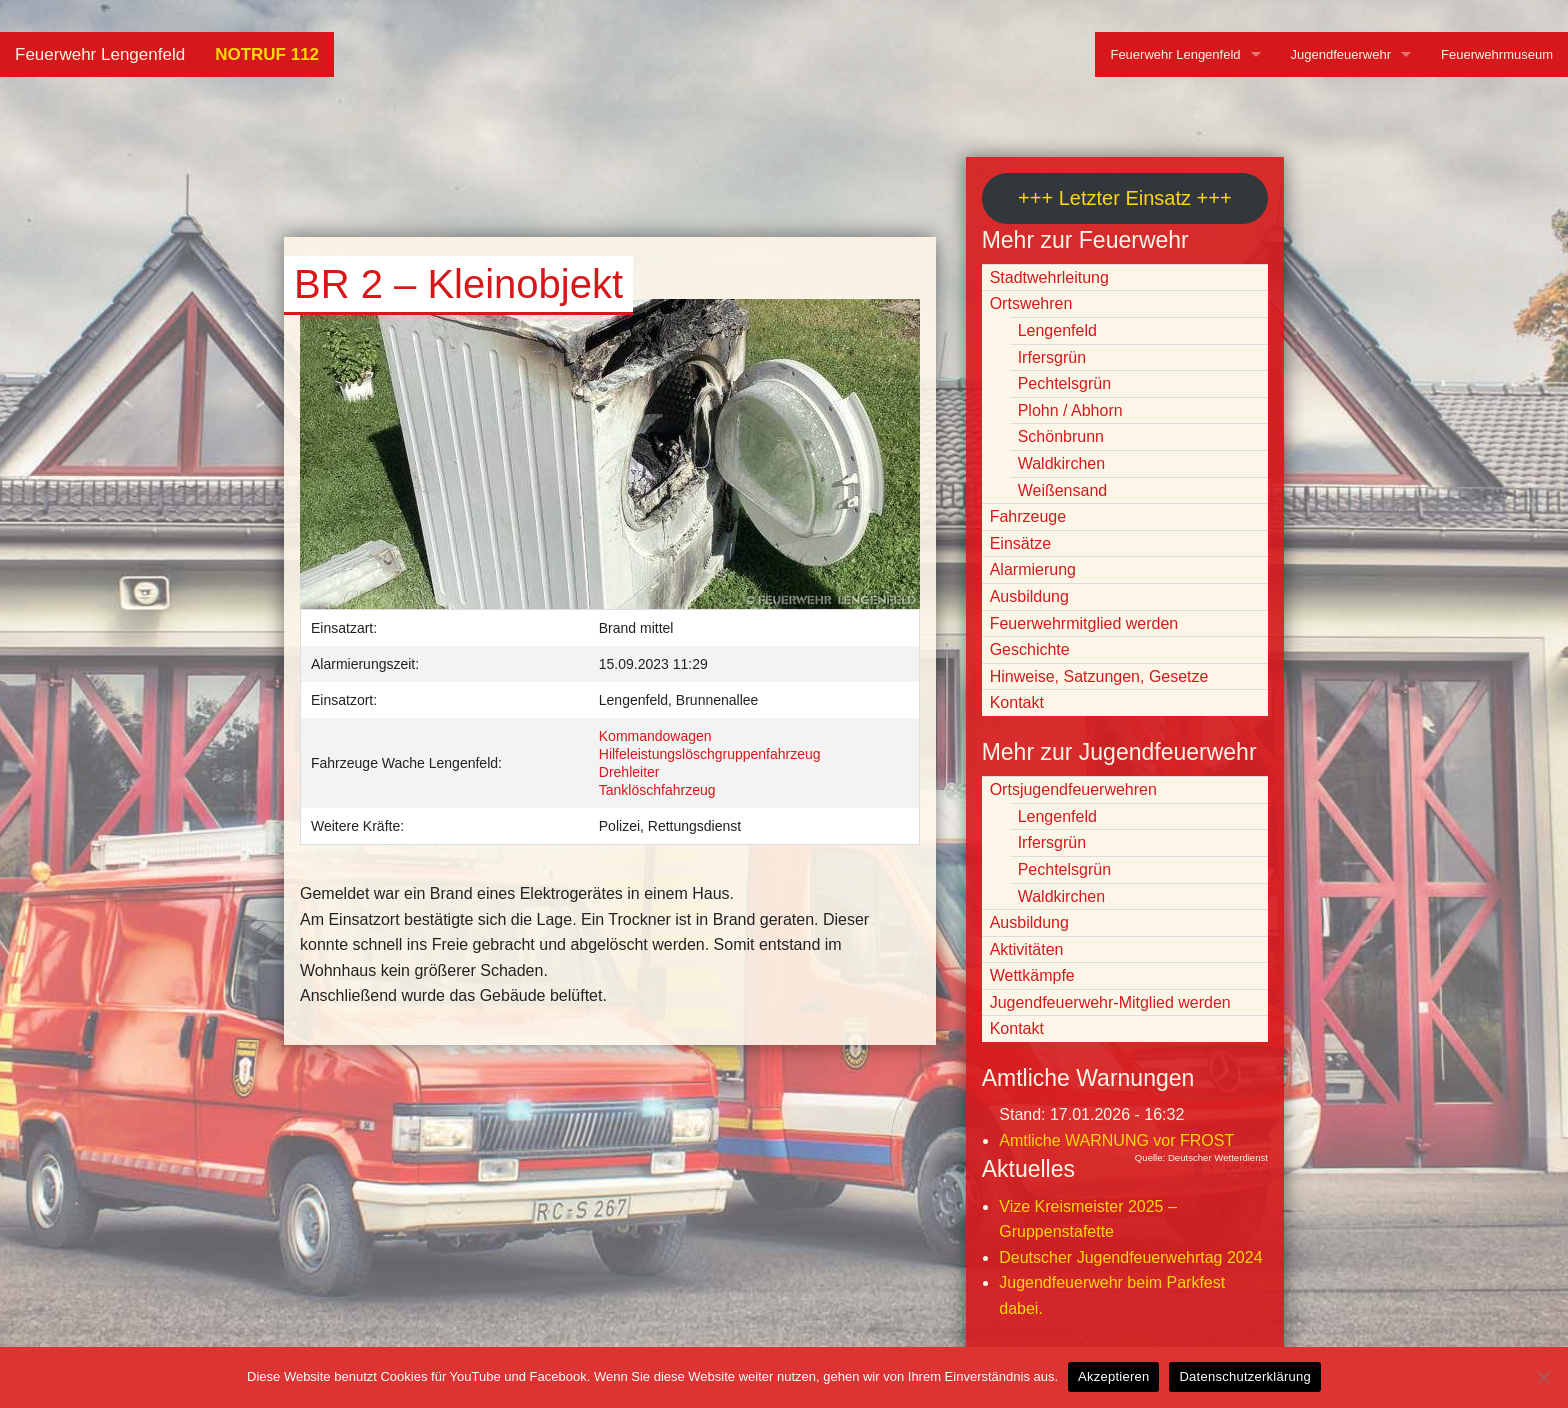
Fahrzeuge (1028, 516)
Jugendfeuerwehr (1341, 54)
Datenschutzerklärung (1244, 1376)
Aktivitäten (1027, 949)
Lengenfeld (1057, 330)
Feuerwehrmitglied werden (1084, 623)
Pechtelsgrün (1064, 383)
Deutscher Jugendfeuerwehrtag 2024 (1130, 1257)
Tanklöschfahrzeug (657, 790)
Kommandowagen (655, 736)
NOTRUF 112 (267, 54)
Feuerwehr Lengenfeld (100, 54)
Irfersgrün (1052, 357)
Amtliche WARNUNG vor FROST (1116, 1140)
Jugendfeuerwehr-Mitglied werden (1110, 1002)
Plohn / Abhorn (1070, 410)
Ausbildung (1029, 596)
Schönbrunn (1061, 436)
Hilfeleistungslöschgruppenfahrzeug (710, 754)
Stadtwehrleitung (1049, 277)
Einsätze (1020, 543)
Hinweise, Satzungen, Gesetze (1099, 676)
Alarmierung (1033, 569)
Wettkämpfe (1032, 975)
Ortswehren (1031, 303)
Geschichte (1030, 649)
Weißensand (1063, 490)
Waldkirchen (1061, 463)
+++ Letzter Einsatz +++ (1124, 198)
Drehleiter (629, 772)
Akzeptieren (1113, 1376)
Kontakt (1017, 702)
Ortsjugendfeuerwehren (1073, 789)
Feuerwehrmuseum (1497, 54)
